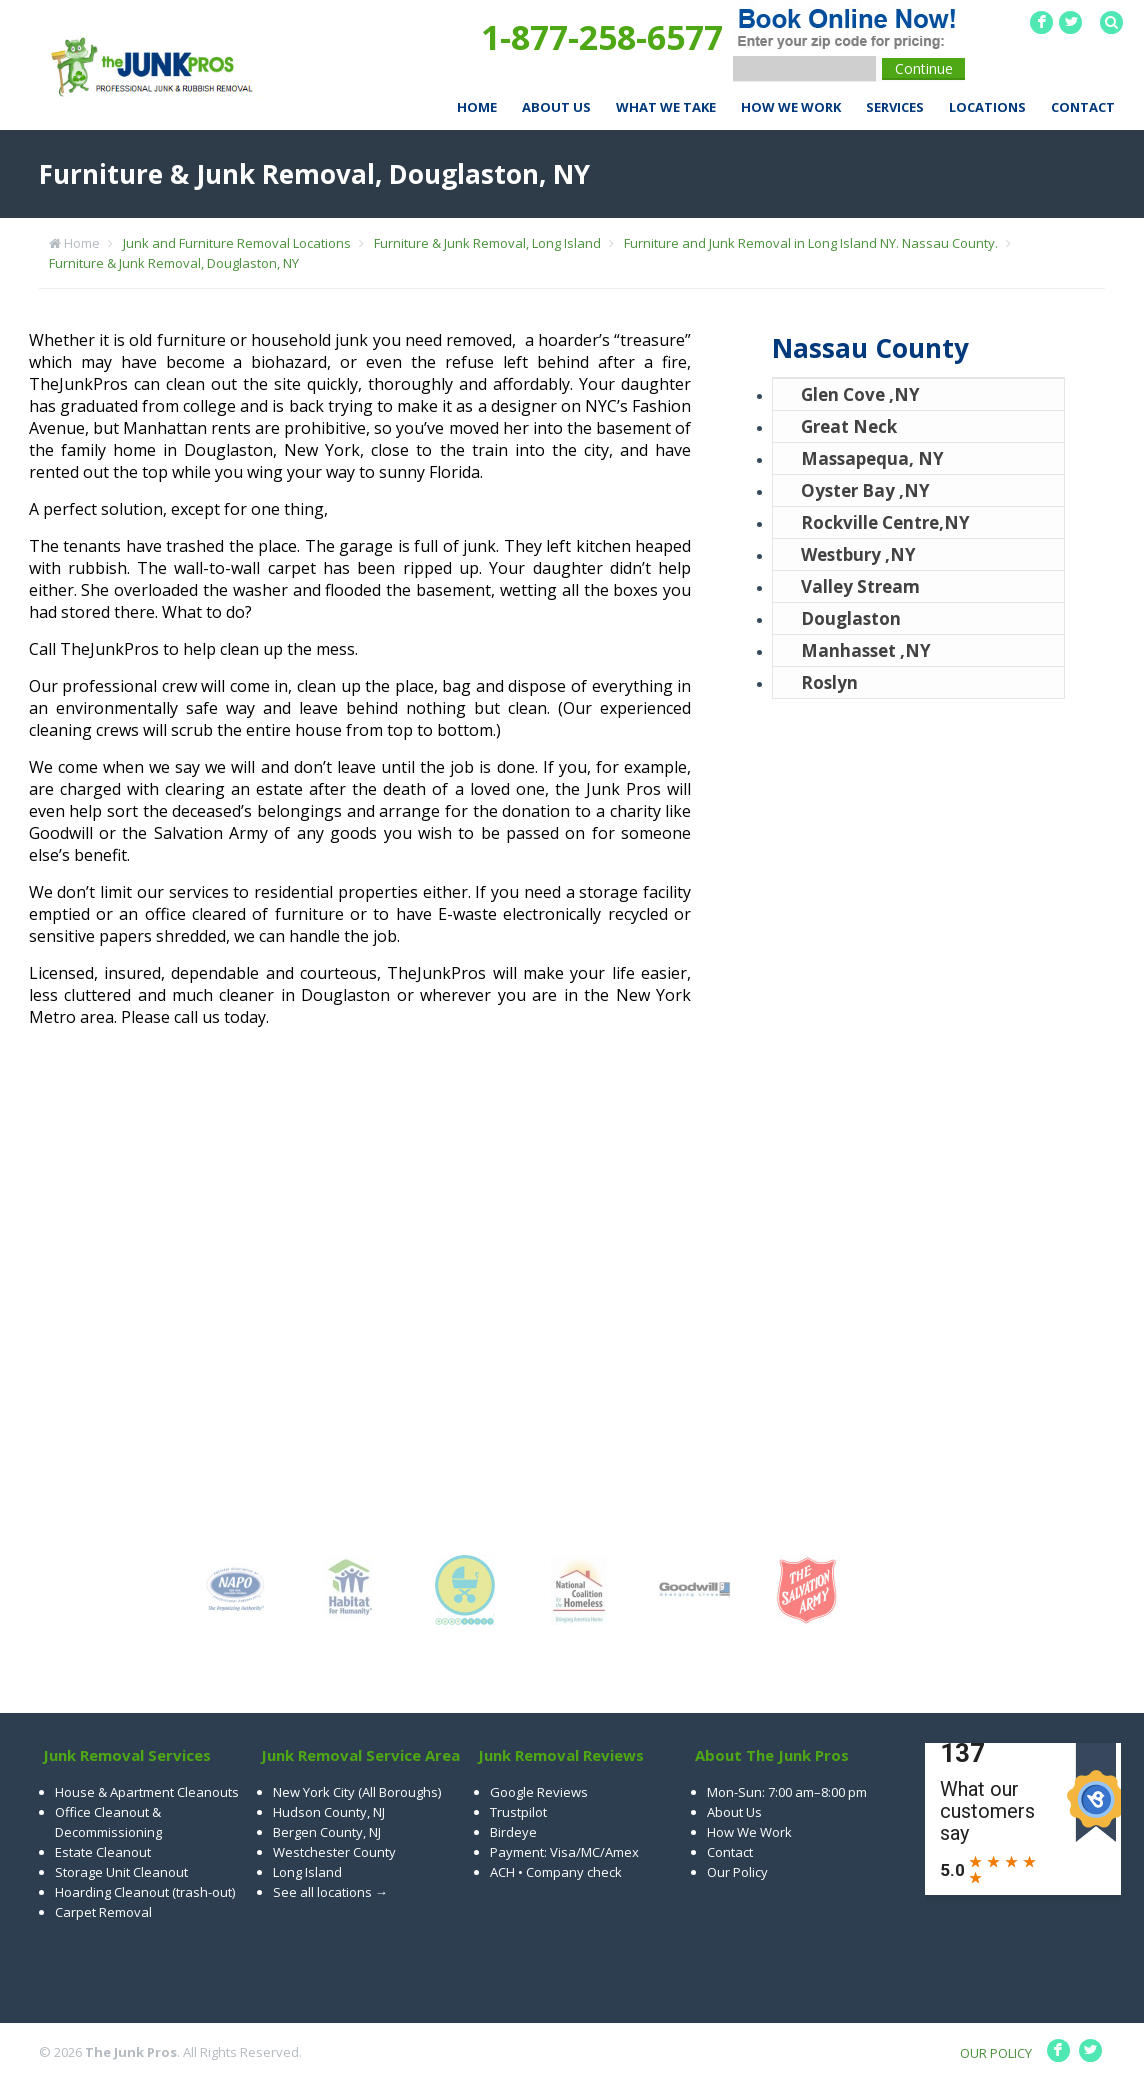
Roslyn (829, 682)
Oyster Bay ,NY (865, 490)
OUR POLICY (996, 2053)
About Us (556, 107)
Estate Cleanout (103, 1852)
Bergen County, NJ (327, 1832)
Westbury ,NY (858, 554)
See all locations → (330, 1892)
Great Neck (849, 426)
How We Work (791, 107)
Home (477, 107)
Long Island (307, 1872)
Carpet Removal (103, 1912)
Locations (987, 107)
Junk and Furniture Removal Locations (237, 243)
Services (895, 107)
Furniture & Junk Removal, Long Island (487, 243)
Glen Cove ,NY (860, 394)
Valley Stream (860, 586)
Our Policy (737, 1872)
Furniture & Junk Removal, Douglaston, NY (174, 263)
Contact (1083, 107)
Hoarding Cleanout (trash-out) (145, 1892)
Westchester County (334, 1852)
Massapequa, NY (872, 458)
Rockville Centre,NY (885, 522)
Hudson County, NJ (329, 1812)
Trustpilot (518, 1812)
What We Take (666, 107)
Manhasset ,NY (866, 650)
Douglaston (851, 618)
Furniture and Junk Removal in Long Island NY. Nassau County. (811, 243)
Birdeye (513, 1832)
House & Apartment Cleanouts (147, 1792)
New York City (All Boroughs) (357, 1792)
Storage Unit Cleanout (121, 1872)
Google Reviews (539, 1792)
